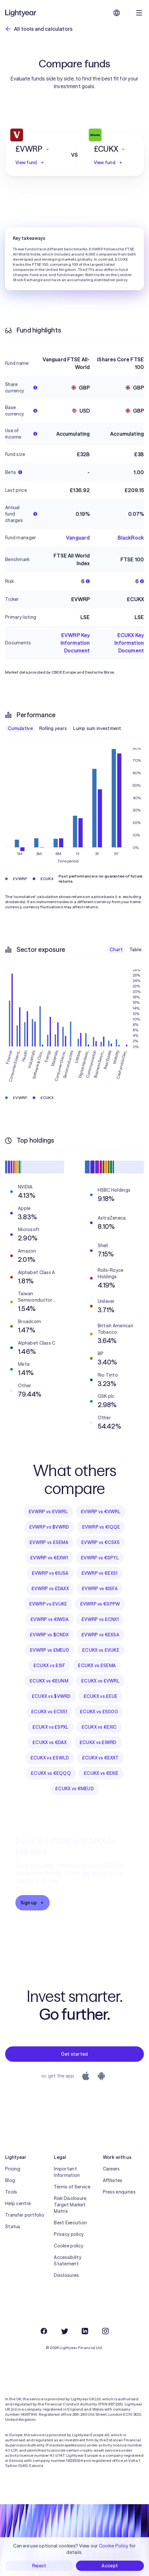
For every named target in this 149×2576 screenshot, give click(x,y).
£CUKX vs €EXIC (99, 1727)
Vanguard (78, 537)
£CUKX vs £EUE (101, 1696)
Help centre (18, 2203)
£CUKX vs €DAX (49, 1742)
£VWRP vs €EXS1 (99, 1573)
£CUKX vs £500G (99, 1712)
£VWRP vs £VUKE (48, 1604)
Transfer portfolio (24, 2215)
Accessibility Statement (67, 2260)
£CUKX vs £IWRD (98, 1742)
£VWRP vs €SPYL (100, 1558)
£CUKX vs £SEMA (97, 1665)
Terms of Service (72, 2187)
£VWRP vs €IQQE (101, 1527)
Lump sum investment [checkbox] (97, 728)
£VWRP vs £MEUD (49, 1650)
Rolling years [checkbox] (53, 728)
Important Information (67, 2172)
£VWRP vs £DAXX (50, 1588)
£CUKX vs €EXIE (101, 1773)
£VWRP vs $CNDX (49, 1635)
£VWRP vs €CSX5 (100, 1542)
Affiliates (112, 2180)
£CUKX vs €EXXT (100, 1758)
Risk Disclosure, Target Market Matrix (70, 2204)
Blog (10, 2180)
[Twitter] (64, 2331)
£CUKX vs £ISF (49, 1665)
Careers (111, 2169)
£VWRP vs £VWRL (48, 1512)
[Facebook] (43, 2331)
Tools (11, 2192)
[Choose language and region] (116, 12)
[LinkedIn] (85, 2331)
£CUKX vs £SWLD (49, 1758)
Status (13, 2226)
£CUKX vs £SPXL (50, 1727)
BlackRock (131, 537)
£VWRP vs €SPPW (100, 1604)
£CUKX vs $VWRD (51, 1696)
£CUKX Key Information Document (129, 643)
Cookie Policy (113, 2546)
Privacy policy (69, 2234)
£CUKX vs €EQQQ (51, 1773)
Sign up (33, 1903)
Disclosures (66, 2275)
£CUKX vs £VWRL (100, 1681)
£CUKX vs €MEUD (74, 1788)
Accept (110, 2566)
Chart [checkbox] (116, 949)
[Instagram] (105, 2331)
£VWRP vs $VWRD (49, 1527)
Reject (39, 2566)
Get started (74, 2054)
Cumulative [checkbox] (20, 728)
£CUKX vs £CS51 (49, 1712)
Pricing (12, 2169)
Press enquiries (119, 2192)
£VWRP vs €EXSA (100, 1635)
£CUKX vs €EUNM (48, 1681)
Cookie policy (68, 2246)
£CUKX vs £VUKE (100, 1650)
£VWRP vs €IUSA (50, 1573)
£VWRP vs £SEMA (48, 1542)
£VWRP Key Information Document (75, 643)
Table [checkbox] (135, 949)
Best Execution (70, 2223)
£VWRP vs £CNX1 (100, 1619)
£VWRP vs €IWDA (49, 1619)
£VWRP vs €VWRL (100, 1512)
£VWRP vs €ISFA (100, 1588)
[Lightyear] (21, 13)
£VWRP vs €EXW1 (49, 1558)
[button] (35, 149)
